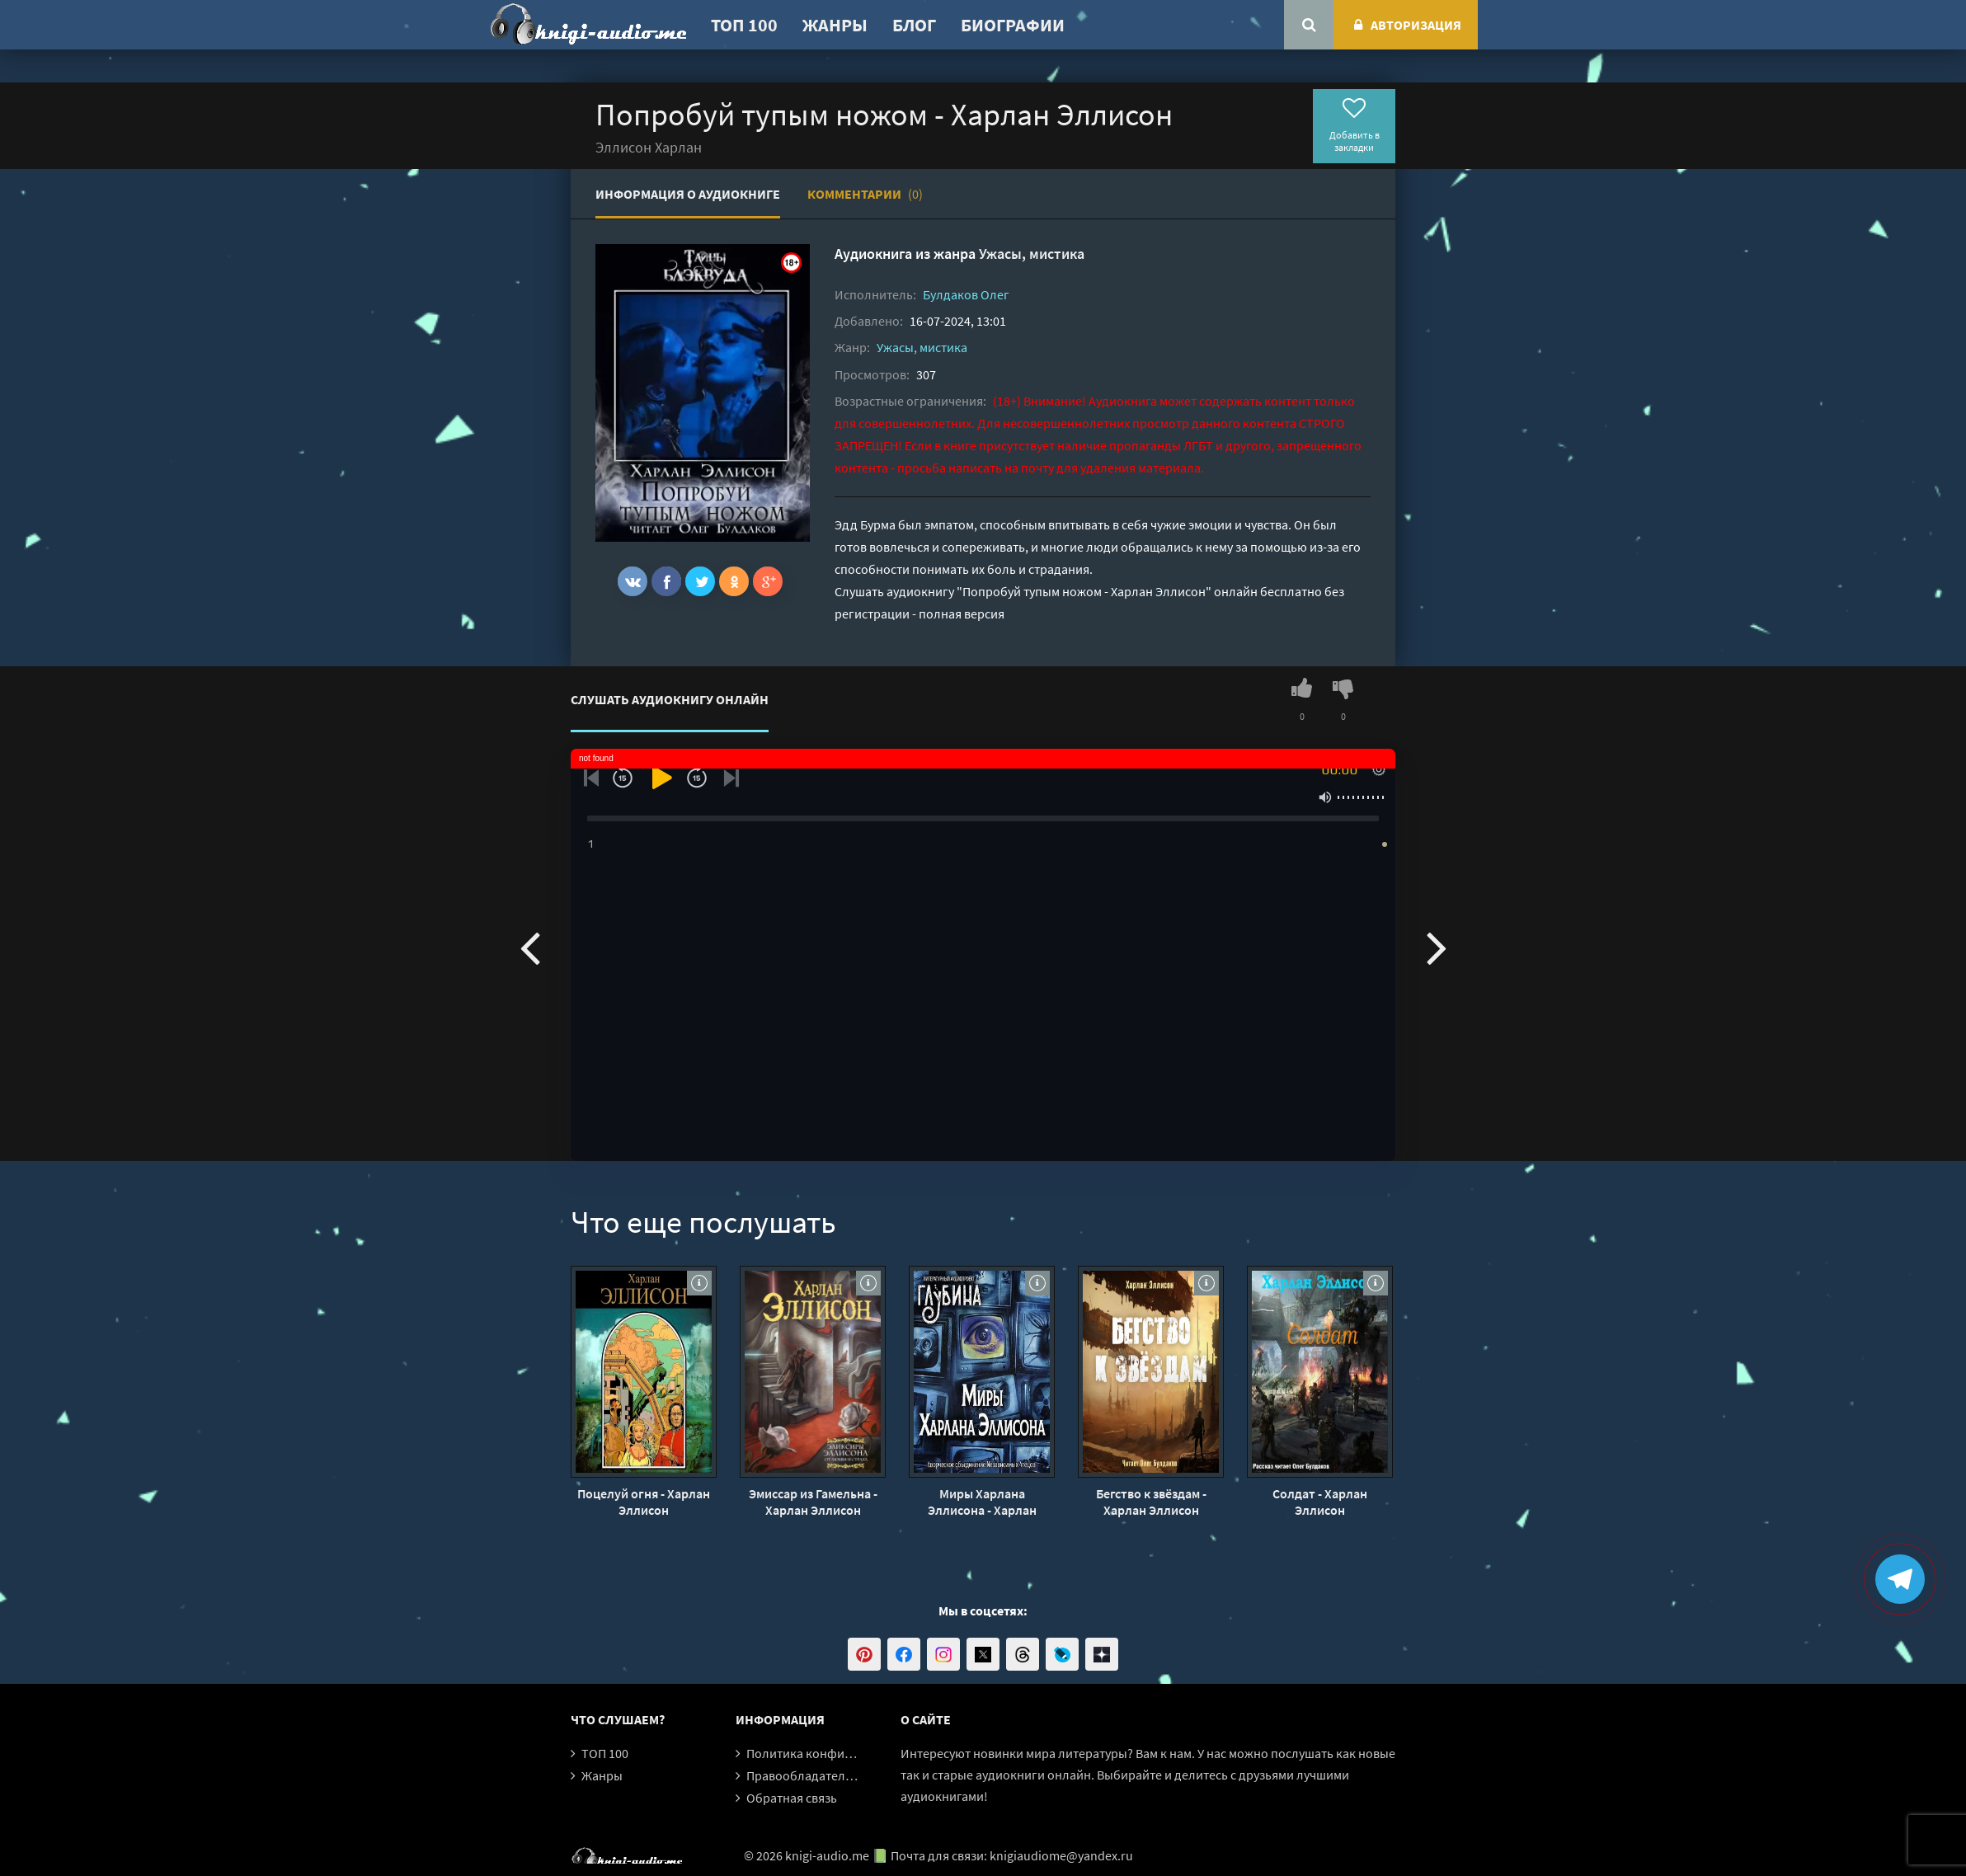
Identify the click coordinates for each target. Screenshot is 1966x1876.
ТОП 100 (744, 24)
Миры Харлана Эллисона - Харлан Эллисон (982, 1501)
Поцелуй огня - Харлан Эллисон (643, 1501)
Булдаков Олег (966, 294)
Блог (914, 24)
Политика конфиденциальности (840, 1753)
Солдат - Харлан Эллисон (1319, 1501)
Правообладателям (803, 1775)
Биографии (1013, 24)
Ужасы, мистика (1031, 253)
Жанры (835, 24)
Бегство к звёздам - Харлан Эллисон (1151, 1501)
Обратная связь (791, 1797)
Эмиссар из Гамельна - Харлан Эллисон (813, 1501)
